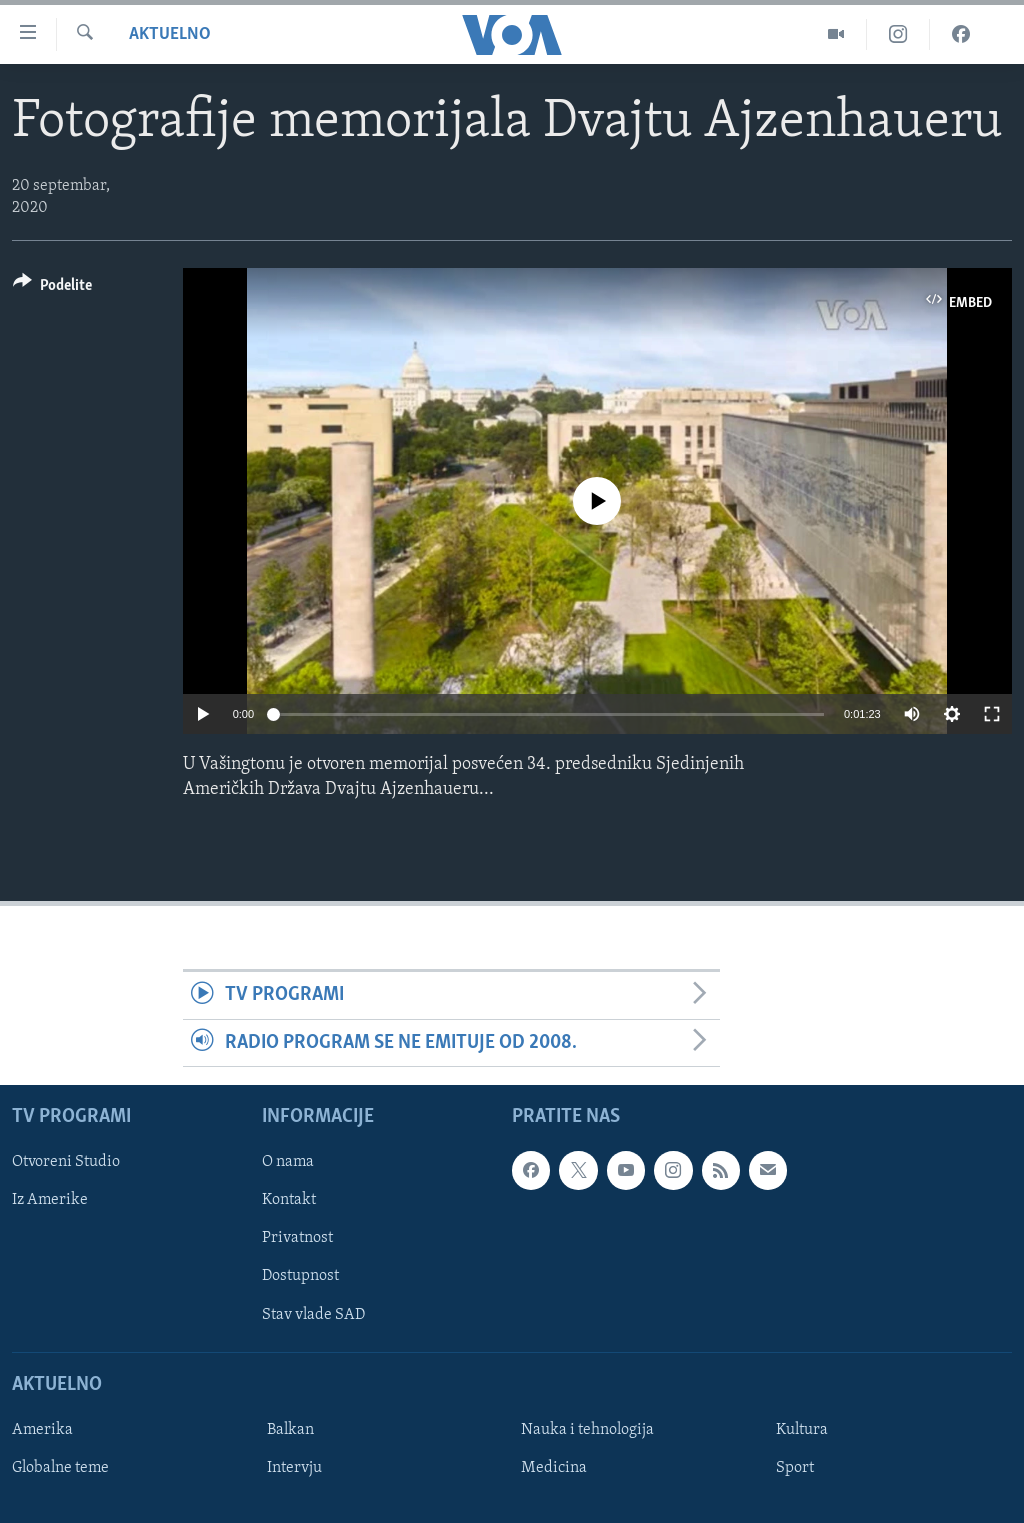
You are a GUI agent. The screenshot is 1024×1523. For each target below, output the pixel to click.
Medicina (554, 1468)
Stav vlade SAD (313, 1315)
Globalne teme (60, 1468)
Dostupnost (300, 1277)
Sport (795, 1468)
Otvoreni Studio (66, 1162)
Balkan (290, 1430)
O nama (288, 1162)
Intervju (294, 1468)
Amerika (42, 1430)
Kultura (802, 1430)
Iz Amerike (50, 1201)
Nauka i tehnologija (587, 1430)
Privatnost (297, 1239)
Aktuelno (170, 34)
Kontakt (289, 1201)
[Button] (52, 288)
